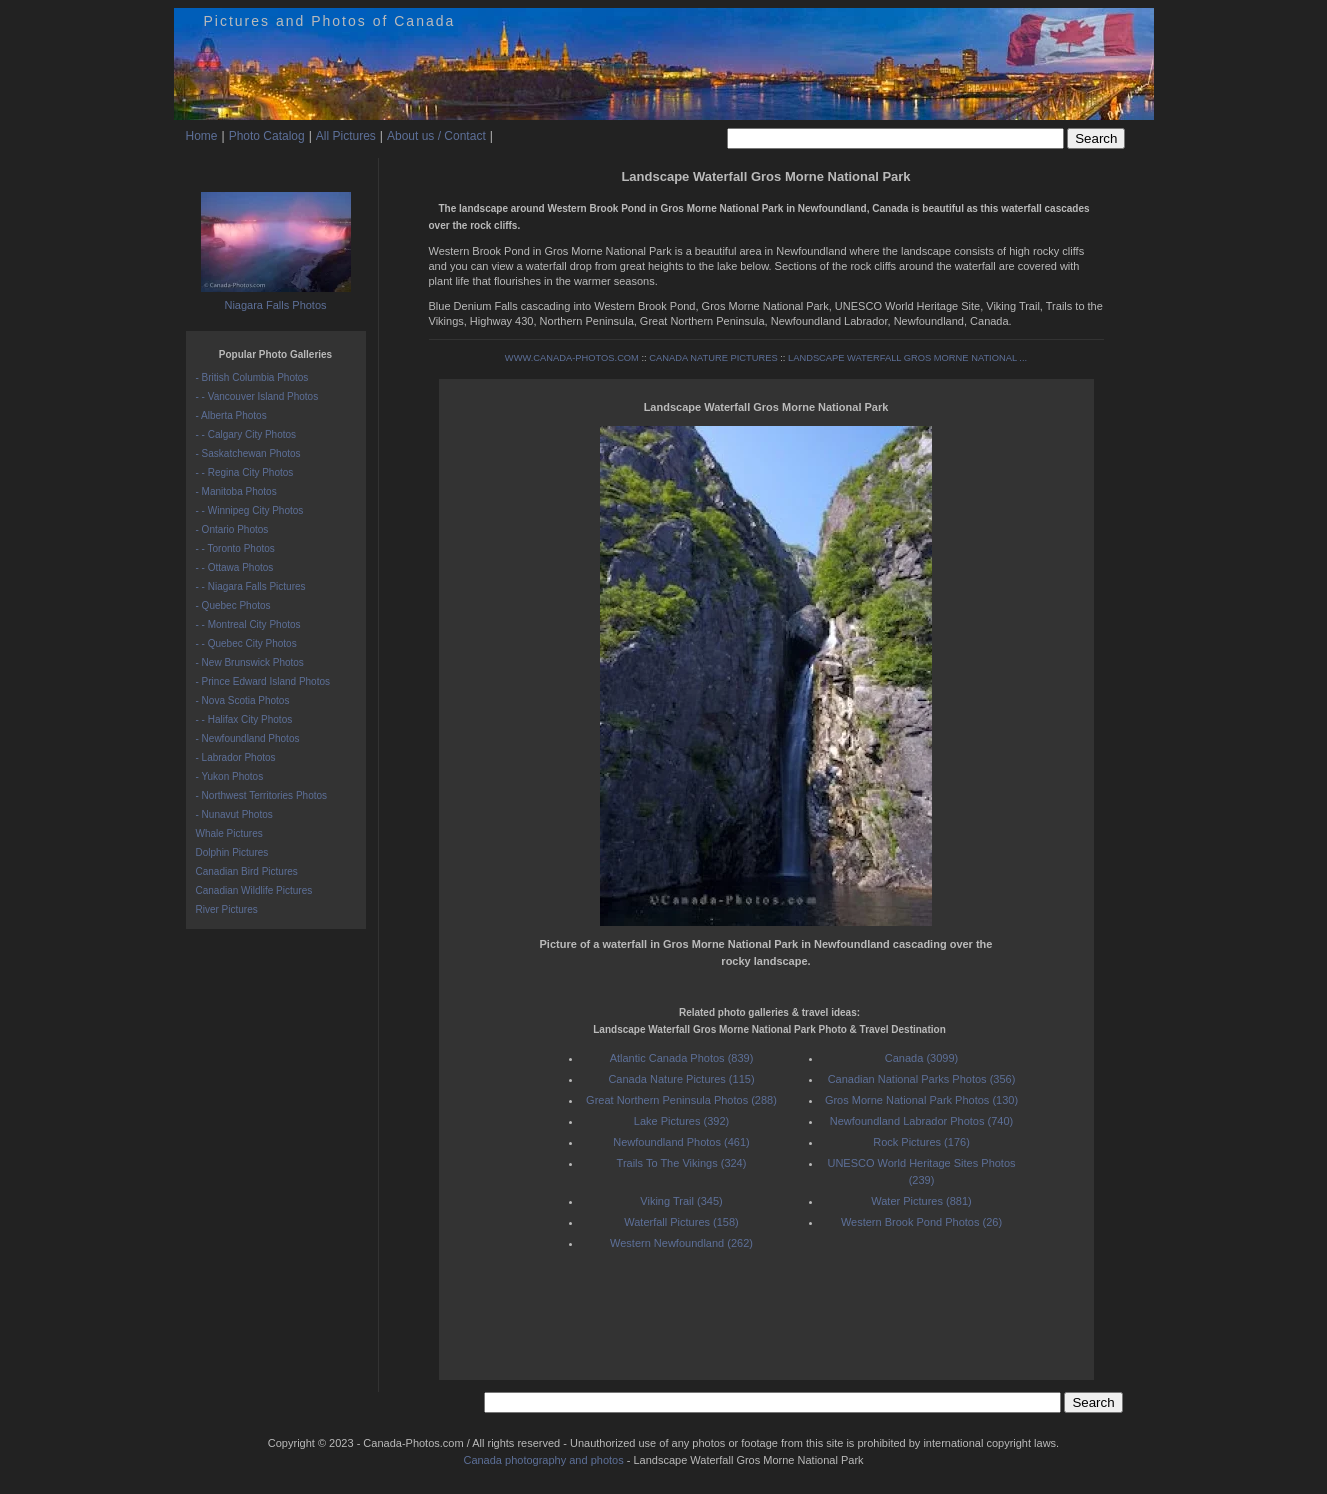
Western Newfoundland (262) (681, 1243)
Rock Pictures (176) (921, 1142)
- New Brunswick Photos (250, 662)
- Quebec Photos (233, 605)
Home (202, 136)
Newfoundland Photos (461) (681, 1142)
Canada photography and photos (543, 1460)
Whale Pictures (229, 833)
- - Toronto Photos (235, 548)
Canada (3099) (921, 1058)
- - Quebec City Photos (246, 643)
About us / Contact (436, 136)
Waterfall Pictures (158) (681, 1222)
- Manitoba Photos (236, 491)
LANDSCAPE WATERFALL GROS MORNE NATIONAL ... (907, 358)
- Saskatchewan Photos (248, 453)
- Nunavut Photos (234, 814)
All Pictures (346, 136)
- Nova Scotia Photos (243, 700)
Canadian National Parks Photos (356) (922, 1079)
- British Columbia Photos (252, 377)
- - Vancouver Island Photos (257, 396)
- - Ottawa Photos (235, 567)
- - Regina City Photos (245, 472)
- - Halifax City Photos (244, 719)
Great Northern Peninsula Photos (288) (681, 1100)
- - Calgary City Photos (246, 434)
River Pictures (227, 909)
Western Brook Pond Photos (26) (921, 1222)
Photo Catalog (267, 136)
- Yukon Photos (230, 776)
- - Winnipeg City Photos (250, 510)
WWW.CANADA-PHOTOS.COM (572, 358)
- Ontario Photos (232, 529)
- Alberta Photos (231, 415)
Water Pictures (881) (921, 1201)
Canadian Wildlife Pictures (254, 890)
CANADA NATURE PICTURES (713, 358)
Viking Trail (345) (681, 1201)
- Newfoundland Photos (248, 738)
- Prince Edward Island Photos (263, 681)
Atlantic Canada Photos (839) (682, 1058)
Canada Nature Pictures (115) (681, 1079)
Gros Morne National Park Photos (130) (921, 1100)
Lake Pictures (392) (681, 1121)
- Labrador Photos (236, 757)
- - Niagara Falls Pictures (251, 586)
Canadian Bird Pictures (247, 871)
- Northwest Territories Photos (262, 795)
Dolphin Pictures (232, 852)
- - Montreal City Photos (248, 624)
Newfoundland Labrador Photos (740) (921, 1121)
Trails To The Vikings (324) (682, 1163)
